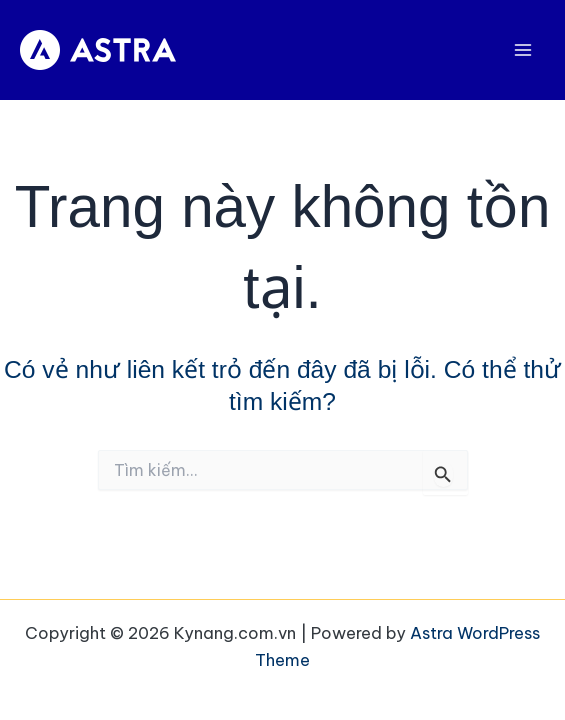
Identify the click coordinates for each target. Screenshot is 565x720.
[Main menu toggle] (522, 50)
